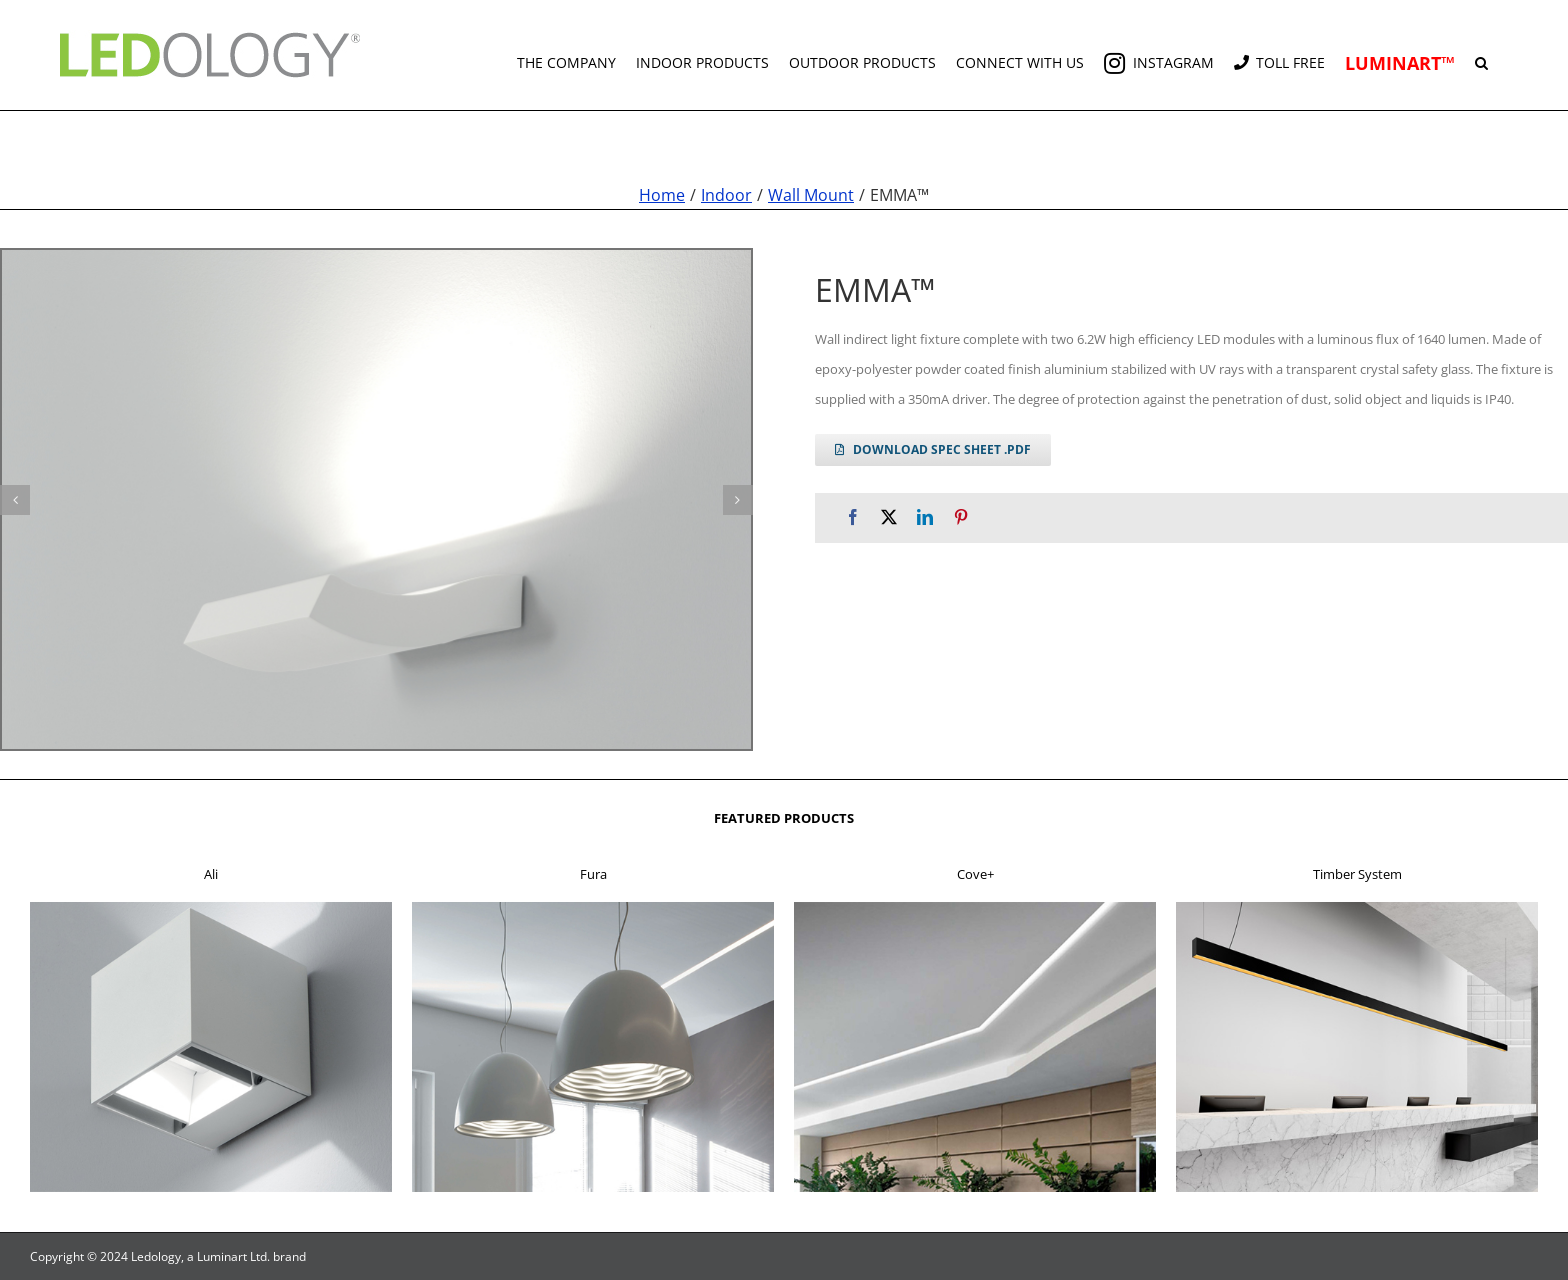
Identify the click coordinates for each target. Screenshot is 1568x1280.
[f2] (593, 908)
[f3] (975, 908)
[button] (1481, 55)
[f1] (211, 908)
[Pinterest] (961, 517)
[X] (889, 517)
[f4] (1357, 908)
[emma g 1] (376, 499)
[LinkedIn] (925, 517)
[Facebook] (853, 517)
